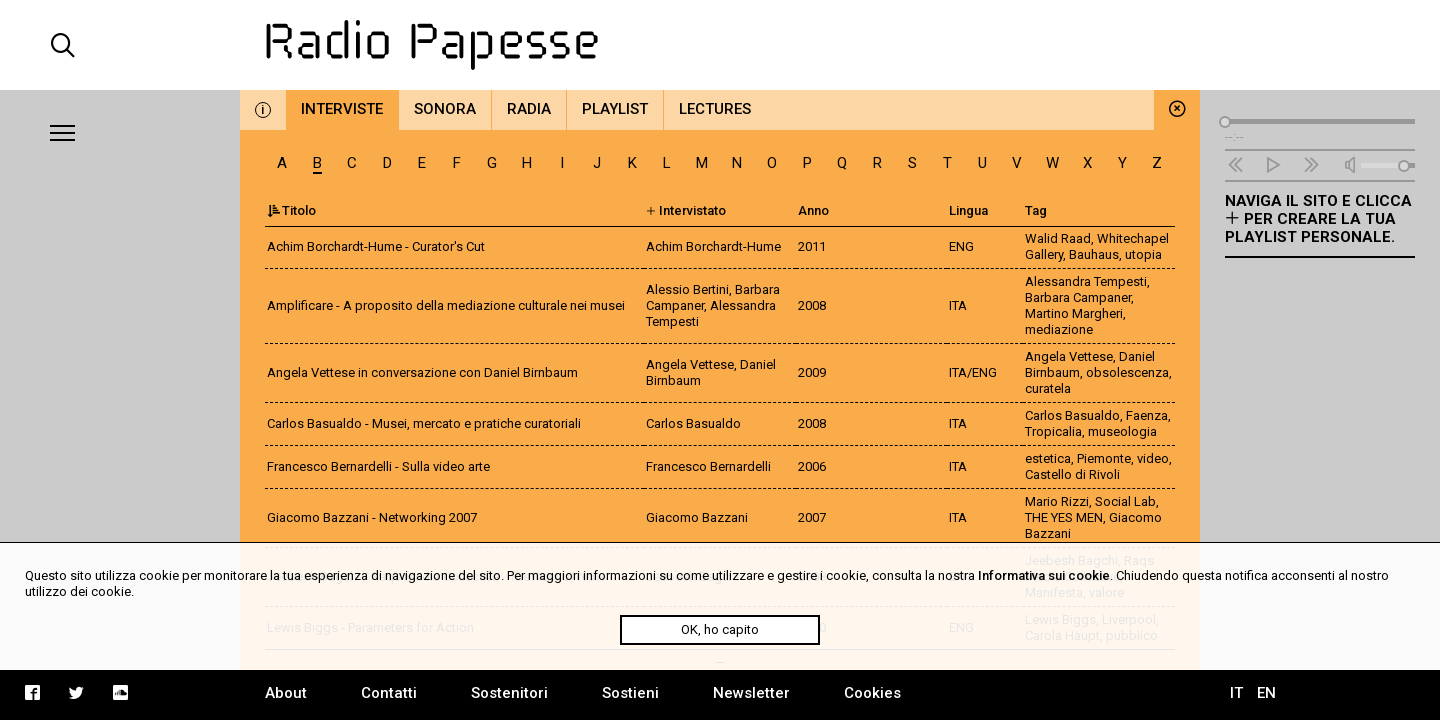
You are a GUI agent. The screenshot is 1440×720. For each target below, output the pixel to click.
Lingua (968, 210)
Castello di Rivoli (1072, 474)
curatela (1048, 388)
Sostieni (630, 693)
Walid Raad (1058, 238)
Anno (813, 210)
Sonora (445, 109)
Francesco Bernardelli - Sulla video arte (378, 466)
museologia (1122, 431)
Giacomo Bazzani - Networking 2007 (372, 517)
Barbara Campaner (1078, 297)
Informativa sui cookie (1044, 575)
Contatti (389, 693)
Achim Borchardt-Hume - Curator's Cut (376, 246)
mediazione (1059, 329)
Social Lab (1125, 501)
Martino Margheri (1074, 313)
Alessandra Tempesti (1086, 281)
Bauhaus (1094, 254)
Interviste (342, 109)
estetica (1048, 458)
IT (1236, 693)
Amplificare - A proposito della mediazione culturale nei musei (446, 305)
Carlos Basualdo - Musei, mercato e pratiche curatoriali (424, 423)
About (286, 693)
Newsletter (751, 693)
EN (1266, 693)
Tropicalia (1053, 431)
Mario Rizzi (1057, 501)
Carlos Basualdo (1072, 415)
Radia (529, 109)
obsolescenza (1127, 372)
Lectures (715, 109)
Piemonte (1104, 458)
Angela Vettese (1069, 356)
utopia (1143, 254)
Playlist (615, 109)
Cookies (872, 693)
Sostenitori (509, 693)
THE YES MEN (1064, 517)
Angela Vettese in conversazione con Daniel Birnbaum (422, 372)
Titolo (291, 210)
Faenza (1147, 415)
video (1153, 458)
